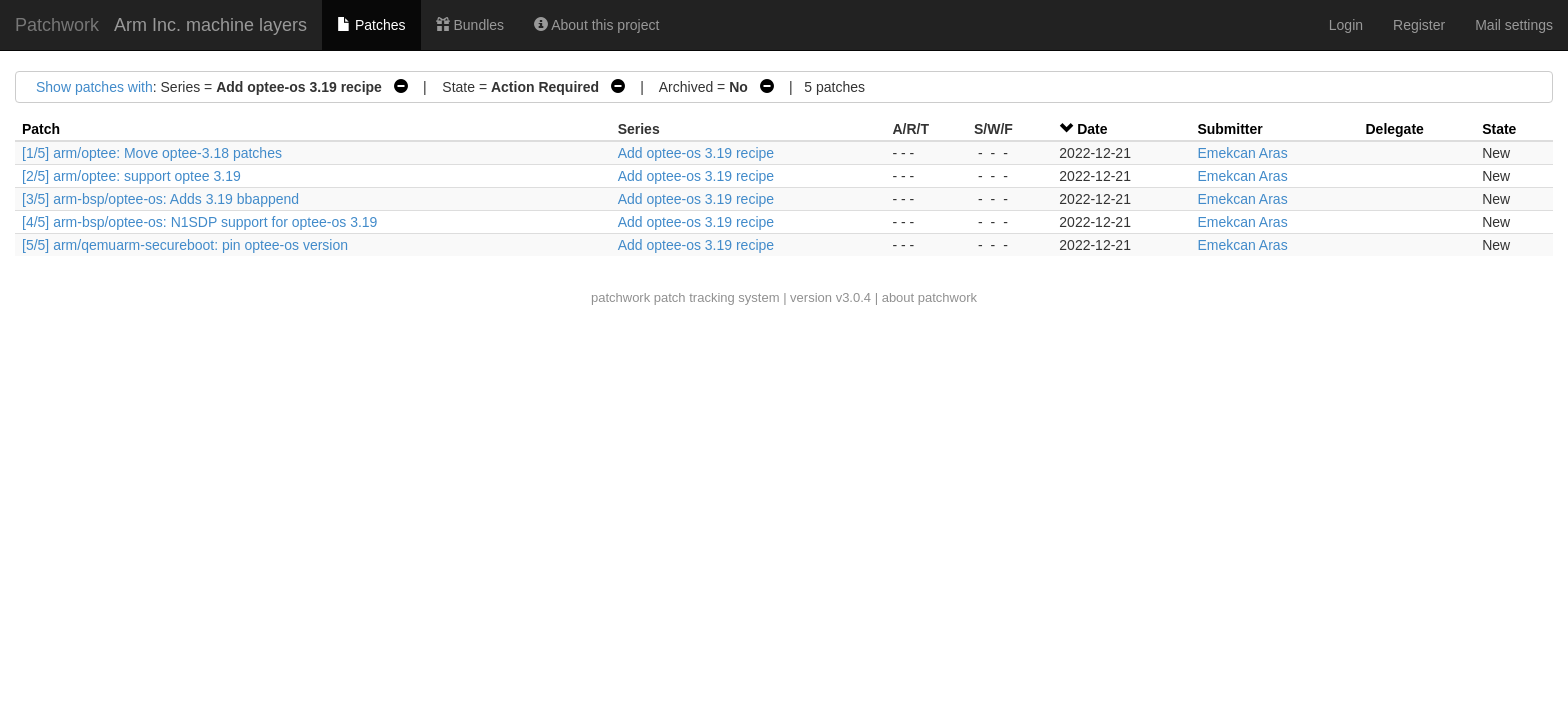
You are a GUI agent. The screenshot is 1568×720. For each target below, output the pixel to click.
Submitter (1229, 129)
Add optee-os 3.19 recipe (696, 153)
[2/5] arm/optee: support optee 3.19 (131, 176)
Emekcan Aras (1242, 153)
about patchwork (929, 297)
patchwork (620, 297)
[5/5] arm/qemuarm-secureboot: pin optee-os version (185, 245)
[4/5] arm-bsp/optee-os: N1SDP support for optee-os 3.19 (199, 222)
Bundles (470, 25)
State (1499, 129)
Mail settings (1514, 25)
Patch (41, 129)
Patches (371, 25)
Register (1419, 25)
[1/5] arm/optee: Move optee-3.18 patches (152, 153)
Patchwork (57, 25)
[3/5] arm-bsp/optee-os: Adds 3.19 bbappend (160, 199)
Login (1346, 25)
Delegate (1395, 129)
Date (1092, 129)
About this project (596, 25)
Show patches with (94, 87)
